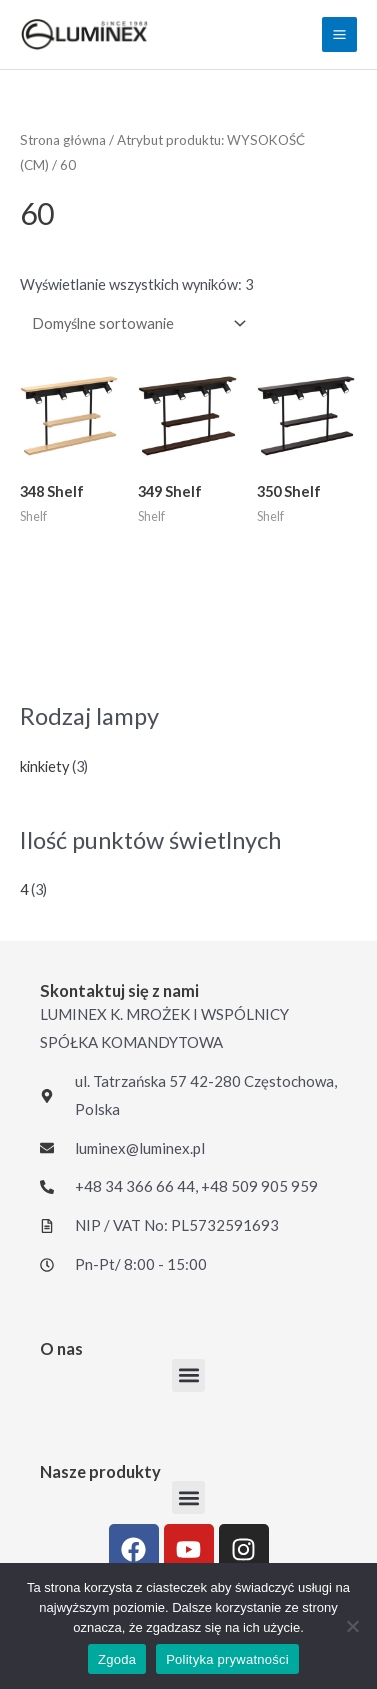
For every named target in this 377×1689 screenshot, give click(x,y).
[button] (188, 1375)
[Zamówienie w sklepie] (135, 323)
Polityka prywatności (227, 1659)
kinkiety (44, 766)
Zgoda (117, 1659)
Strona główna (63, 140)
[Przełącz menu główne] (339, 34)
